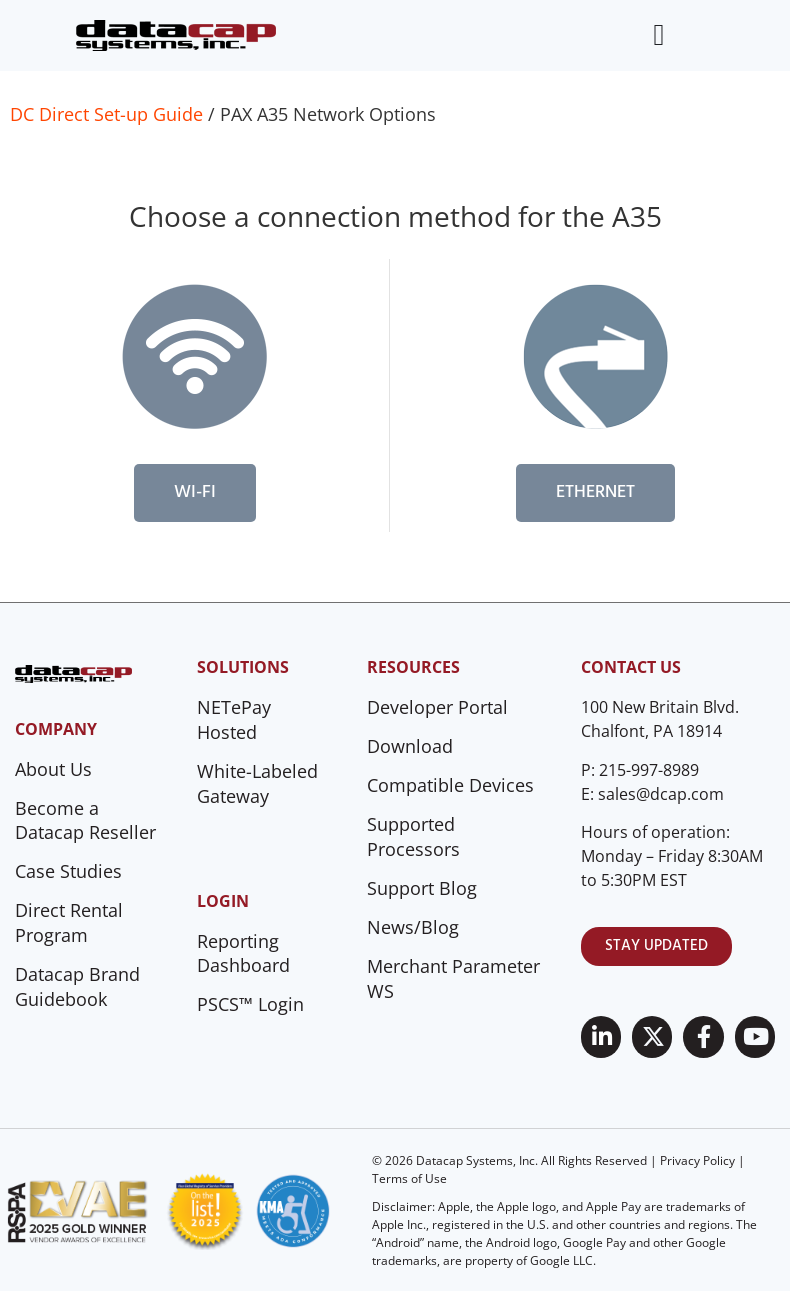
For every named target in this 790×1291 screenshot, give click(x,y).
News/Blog (413, 927)
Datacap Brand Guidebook (77, 986)
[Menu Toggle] (658, 35)
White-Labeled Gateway (257, 783)
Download (410, 746)
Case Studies (68, 871)
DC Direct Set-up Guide (106, 114)
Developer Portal (437, 707)
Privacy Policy (697, 1160)
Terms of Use (409, 1178)
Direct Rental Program (69, 922)
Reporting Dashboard (243, 953)
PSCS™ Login (250, 1004)
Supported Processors (413, 836)
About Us (53, 769)
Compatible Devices (450, 785)
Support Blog (422, 888)
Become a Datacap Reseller (85, 820)
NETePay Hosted (234, 719)
